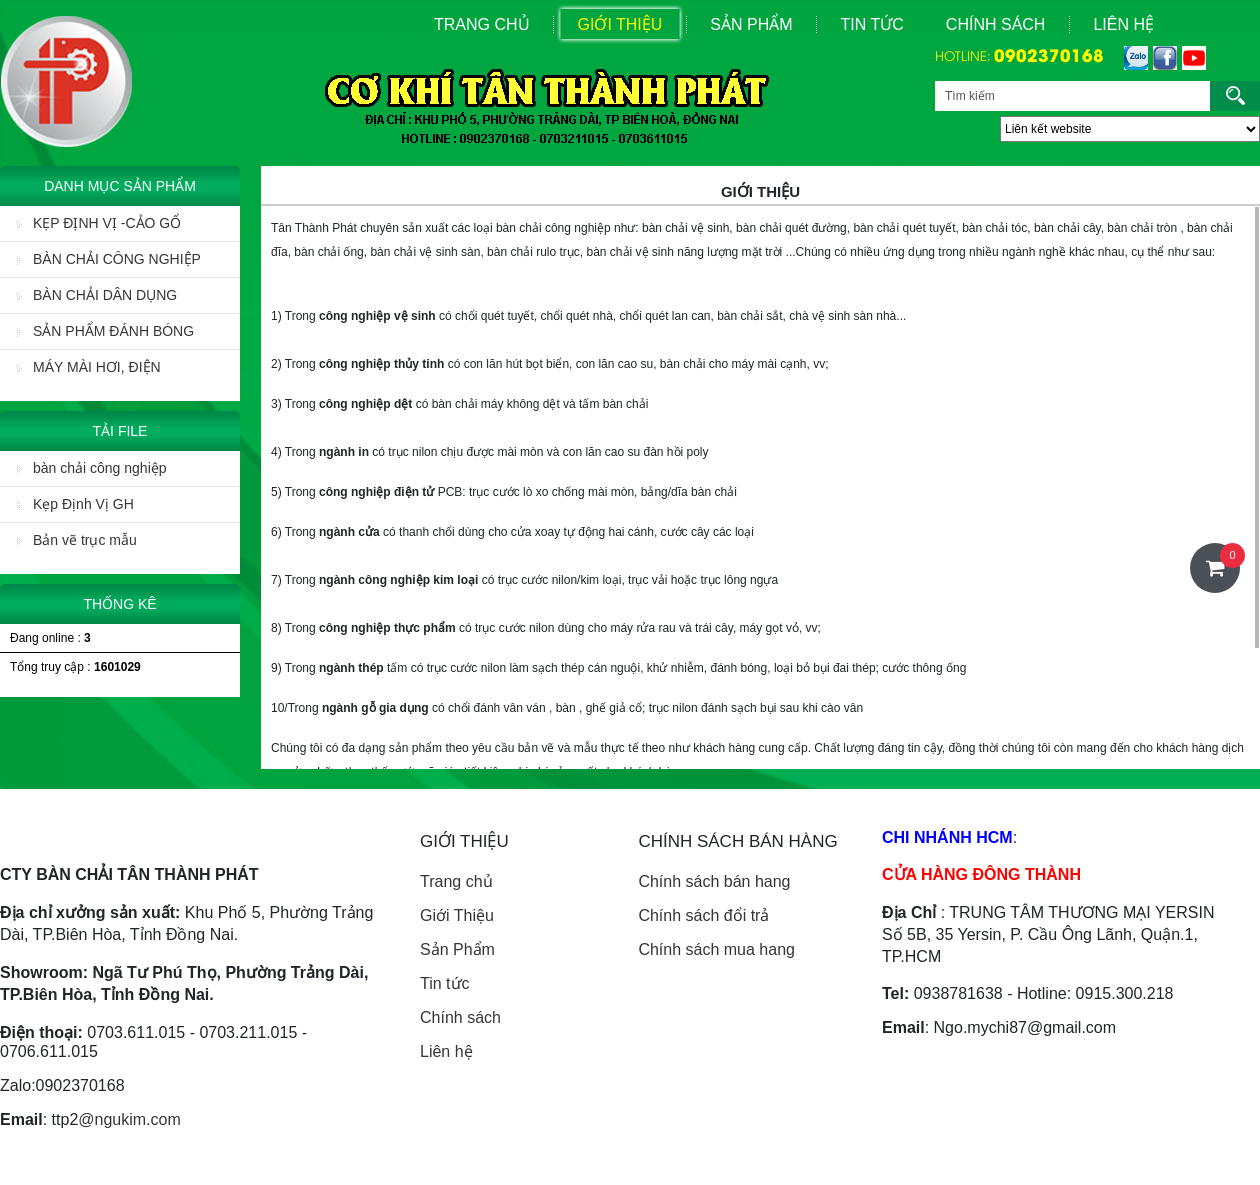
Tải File (120, 431)
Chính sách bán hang (714, 881)
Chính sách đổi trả (703, 915)
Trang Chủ (482, 24)
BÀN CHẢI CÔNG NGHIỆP (109, 259)
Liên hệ (446, 1051)
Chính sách (996, 24)
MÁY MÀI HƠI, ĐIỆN (89, 367)
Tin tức (445, 983)
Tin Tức (872, 24)
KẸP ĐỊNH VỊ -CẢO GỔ (99, 223)
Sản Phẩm (751, 24)
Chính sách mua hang (716, 949)
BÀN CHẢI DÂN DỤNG (97, 295)
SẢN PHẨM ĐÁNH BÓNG (105, 331)
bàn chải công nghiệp (92, 468)
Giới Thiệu (620, 24)
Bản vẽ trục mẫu (77, 540)
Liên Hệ (1123, 24)
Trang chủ (456, 881)
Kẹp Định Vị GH (75, 504)
